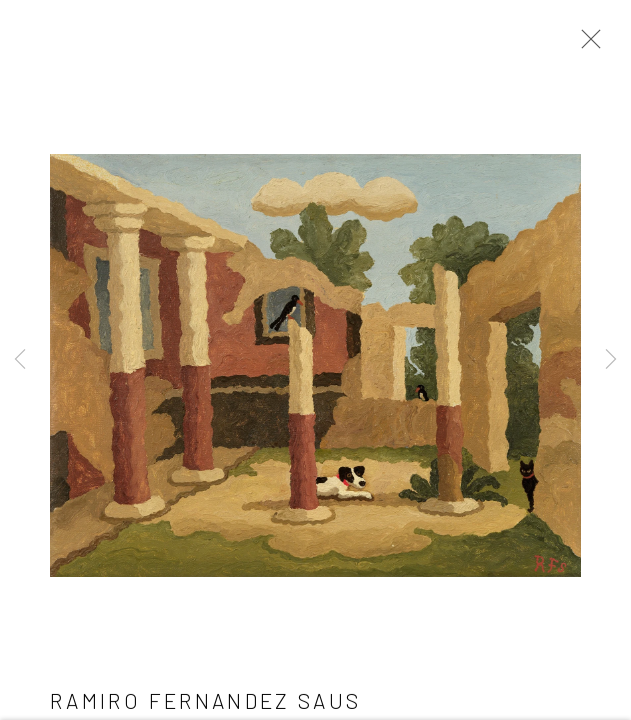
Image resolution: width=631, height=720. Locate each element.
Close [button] (586, 45)
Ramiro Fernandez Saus (206, 702)
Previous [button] (20, 360)
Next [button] (611, 360)
